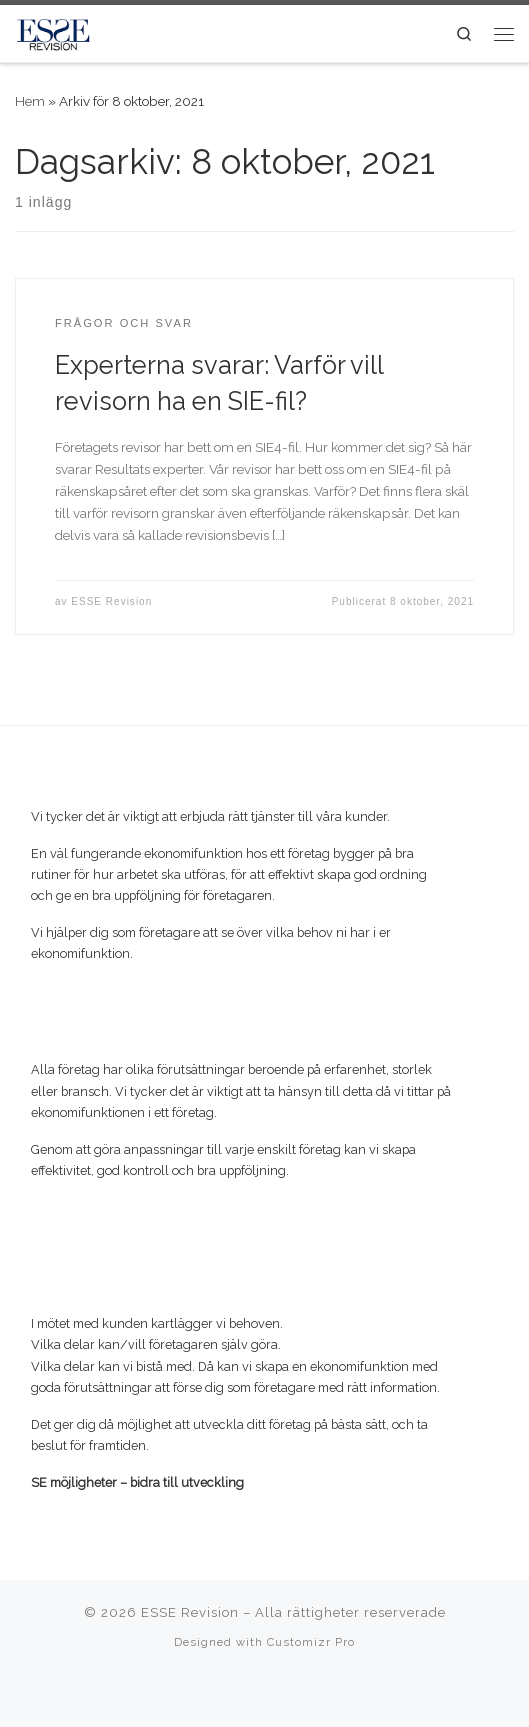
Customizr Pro (311, 1642)
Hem (30, 101)
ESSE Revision (111, 601)
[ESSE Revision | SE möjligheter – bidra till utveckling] (53, 31)
